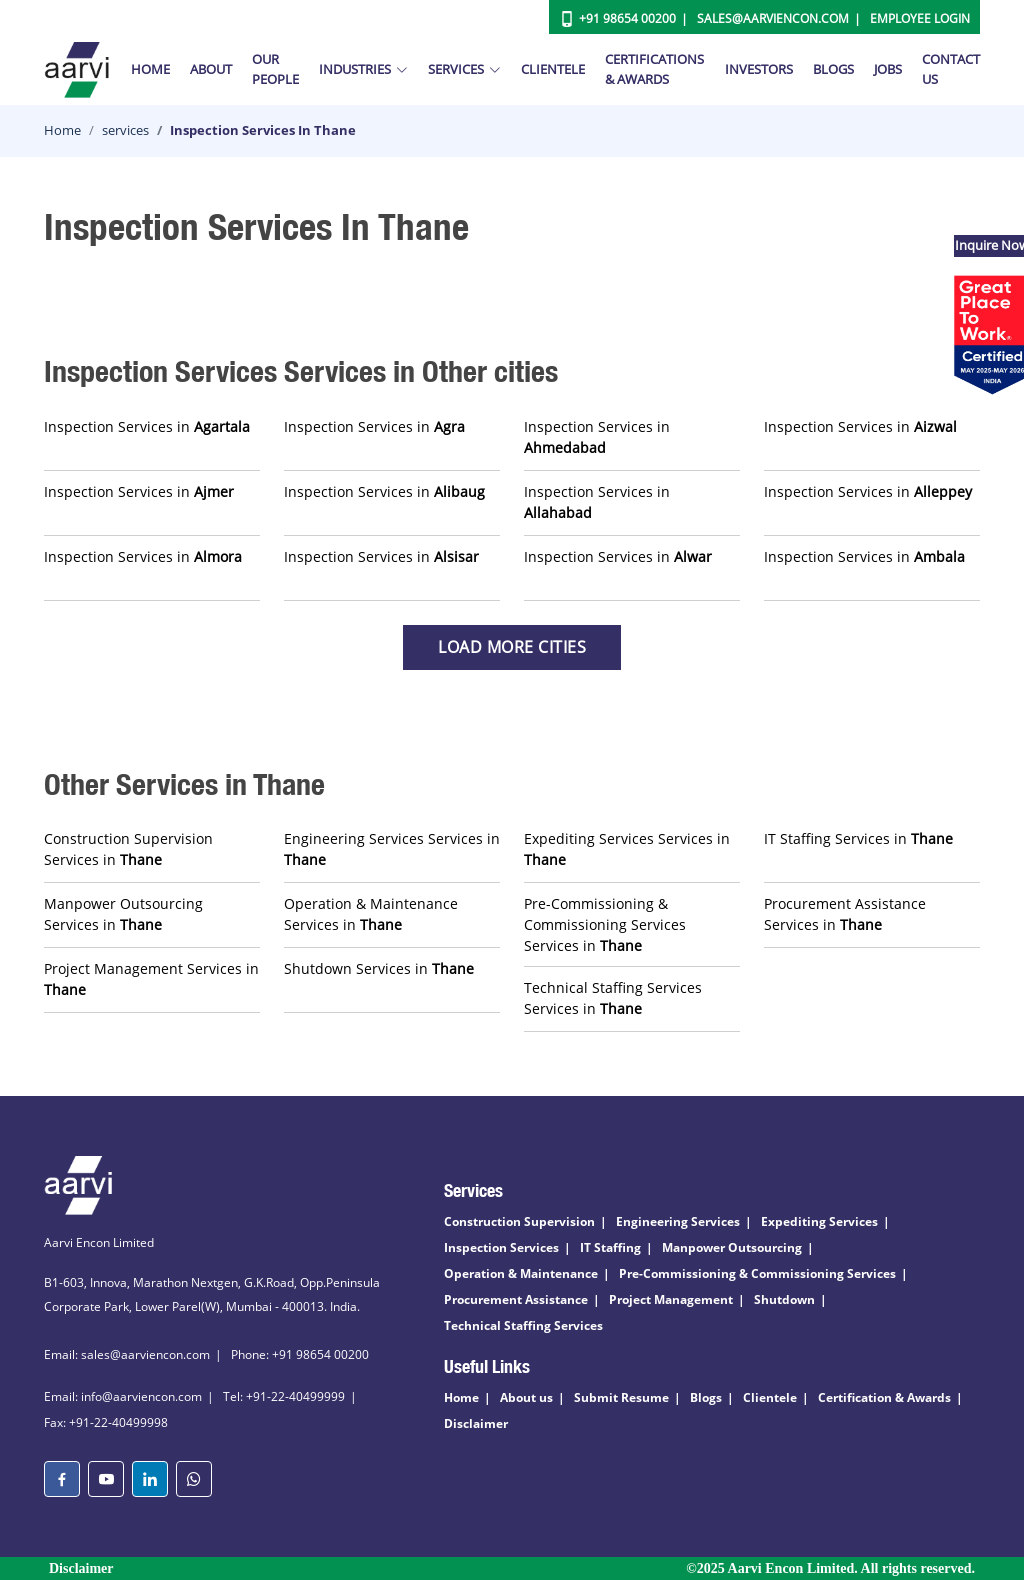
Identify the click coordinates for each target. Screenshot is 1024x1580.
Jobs (888, 69)
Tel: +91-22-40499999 (284, 1396)
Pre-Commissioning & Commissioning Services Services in (605, 924)
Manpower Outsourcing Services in (123, 914)
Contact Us (951, 69)
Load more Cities (512, 647)
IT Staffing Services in (858, 838)
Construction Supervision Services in (128, 849)
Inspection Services (501, 1247)
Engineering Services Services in (392, 849)
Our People (275, 69)
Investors (759, 69)
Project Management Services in (151, 979)
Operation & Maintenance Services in (371, 914)
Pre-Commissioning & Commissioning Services (757, 1273)
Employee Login (920, 18)
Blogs (833, 69)
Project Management (671, 1299)
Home (150, 69)
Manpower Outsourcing (732, 1247)
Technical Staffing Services (523, 1325)
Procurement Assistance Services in (845, 914)
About (211, 69)
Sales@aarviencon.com (773, 18)
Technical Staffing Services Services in (613, 998)
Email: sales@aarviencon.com (127, 1354)
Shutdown (784, 1299)
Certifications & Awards (654, 69)
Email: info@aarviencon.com (123, 1396)
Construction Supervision (519, 1221)
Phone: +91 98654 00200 (300, 1354)
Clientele (553, 69)
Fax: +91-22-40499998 (106, 1422)
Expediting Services (819, 1221)
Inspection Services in (147, 426)
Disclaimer (476, 1423)
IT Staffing (610, 1247)
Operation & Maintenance (521, 1273)
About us (526, 1397)
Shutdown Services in (379, 968)
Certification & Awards (884, 1397)
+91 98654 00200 (627, 18)
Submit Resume (621, 1397)
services (125, 130)
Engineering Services (678, 1221)
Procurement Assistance (516, 1299)
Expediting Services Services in (627, 849)
